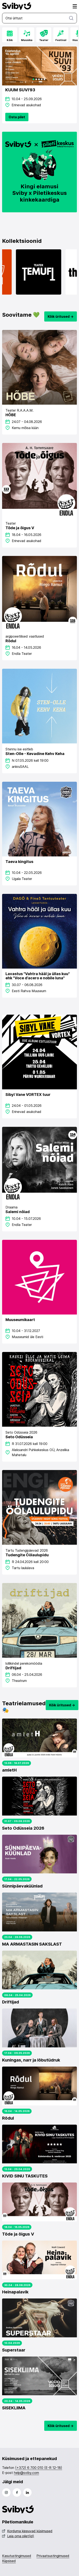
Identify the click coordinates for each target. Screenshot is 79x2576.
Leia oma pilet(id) (18, 2536)
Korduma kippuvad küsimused (27, 2531)
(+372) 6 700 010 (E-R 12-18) (38, 2468)
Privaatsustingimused (52, 2556)
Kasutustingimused (16, 2556)
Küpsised (9, 2561)
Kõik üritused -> (61, 316)
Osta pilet (17, 117)
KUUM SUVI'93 (20, 90)
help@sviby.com (26, 2473)
